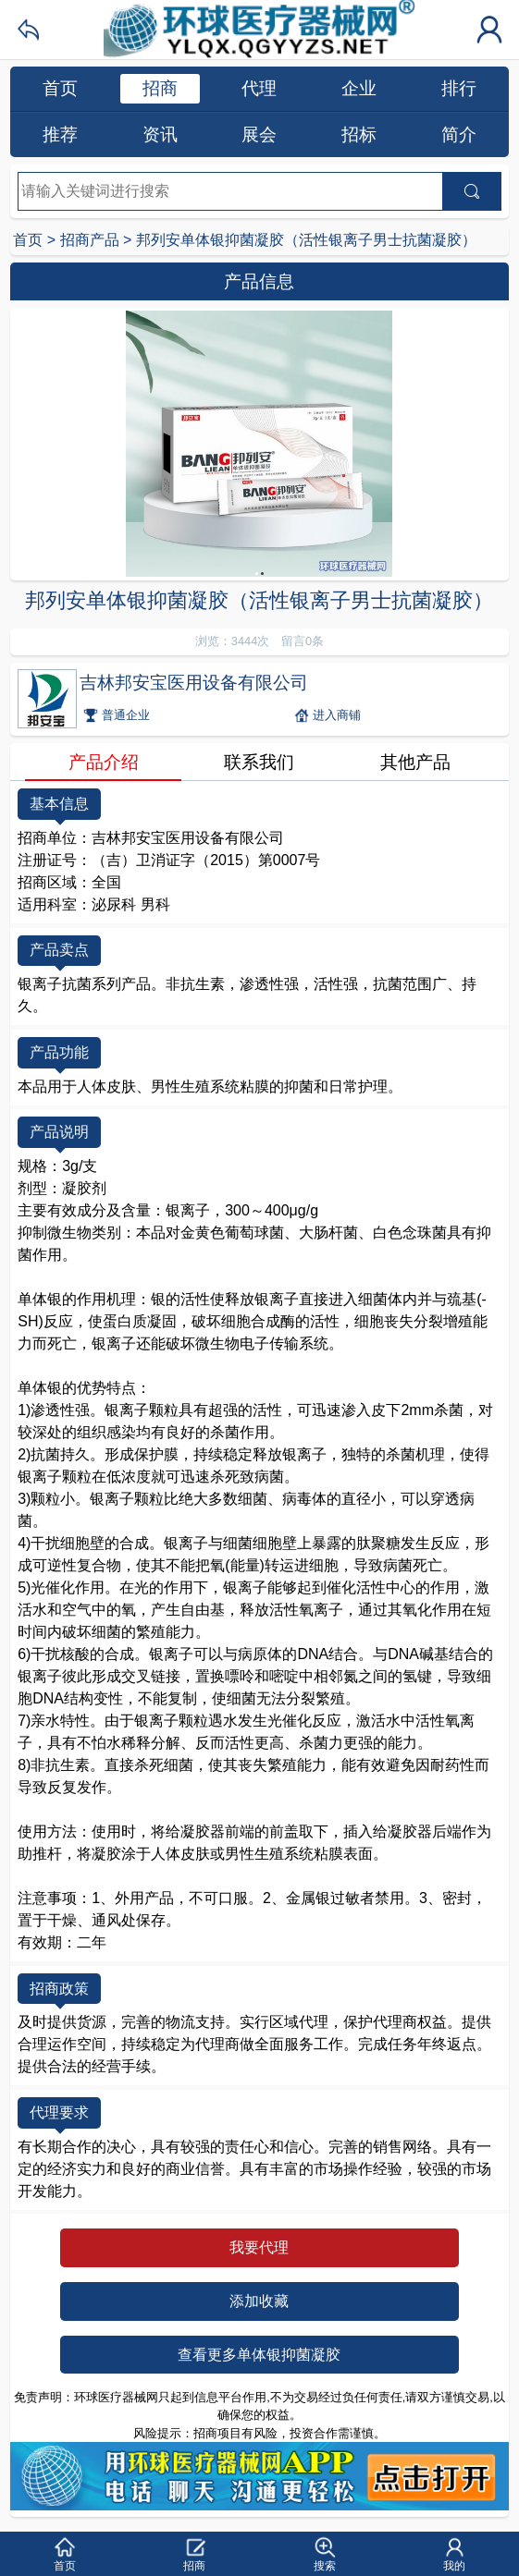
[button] (65, 2554)
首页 (60, 88)
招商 (160, 88)
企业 (359, 88)
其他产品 (415, 762)
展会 (259, 134)
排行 (458, 88)
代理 (259, 88)
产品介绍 (103, 762)
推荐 (60, 134)
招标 (359, 134)
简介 (458, 134)
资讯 (160, 134)
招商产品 (89, 240)
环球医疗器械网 (259, 29)
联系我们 (259, 762)
